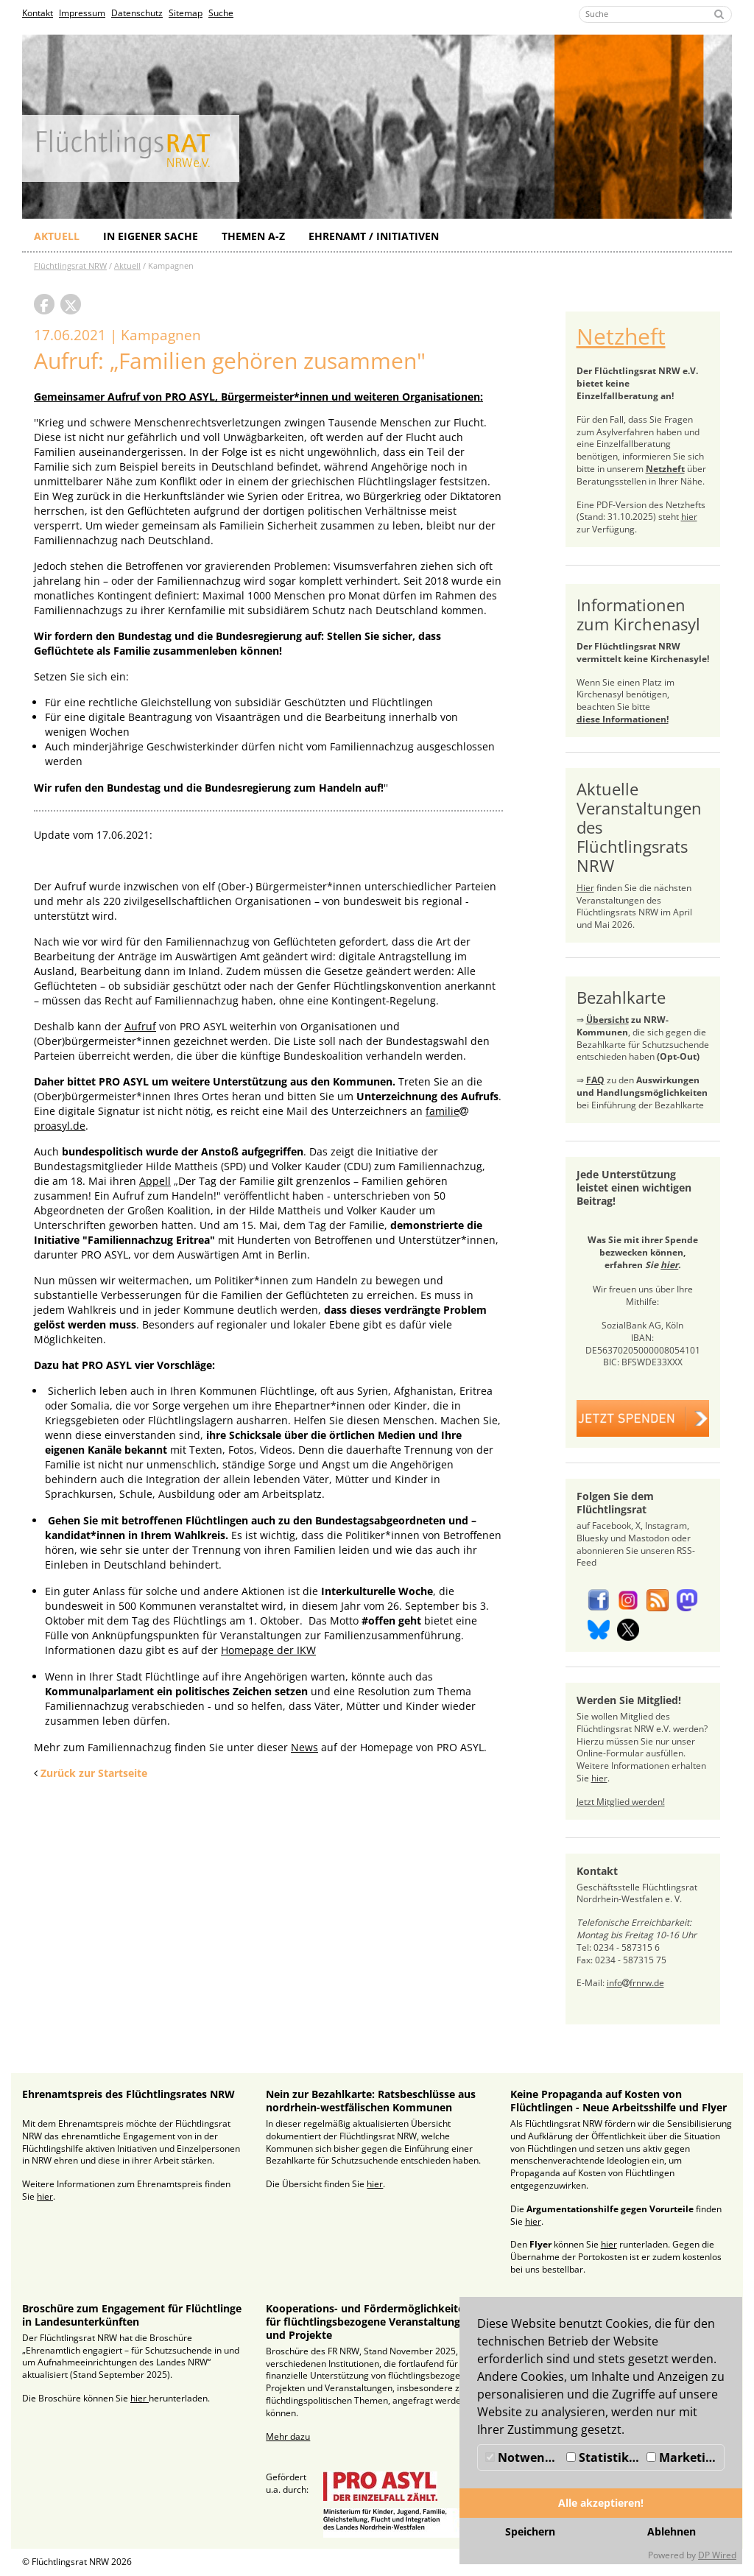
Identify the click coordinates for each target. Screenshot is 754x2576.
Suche (220, 13)
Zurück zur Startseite (93, 1773)
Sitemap (185, 13)
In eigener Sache (150, 236)
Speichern (530, 2531)
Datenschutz (137, 13)
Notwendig (524, 2457)
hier (689, 516)
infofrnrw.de (635, 1983)
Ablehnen (671, 2531)
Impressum (82, 13)
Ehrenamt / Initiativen (374, 236)
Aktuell (57, 236)
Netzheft (621, 336)
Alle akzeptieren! (601, 2503)
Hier (585, 887)
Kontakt (37, 13)
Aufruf (140, 1026)
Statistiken (605, 2457)
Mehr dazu (288, 2436)
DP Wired (717, 2555)
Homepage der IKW (268, 1650)
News (304, 1747)
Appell (155, 1181)
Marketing (683, 2457)
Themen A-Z (253, 236)
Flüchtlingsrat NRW (70, 265)
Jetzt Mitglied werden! (621, 1801)
